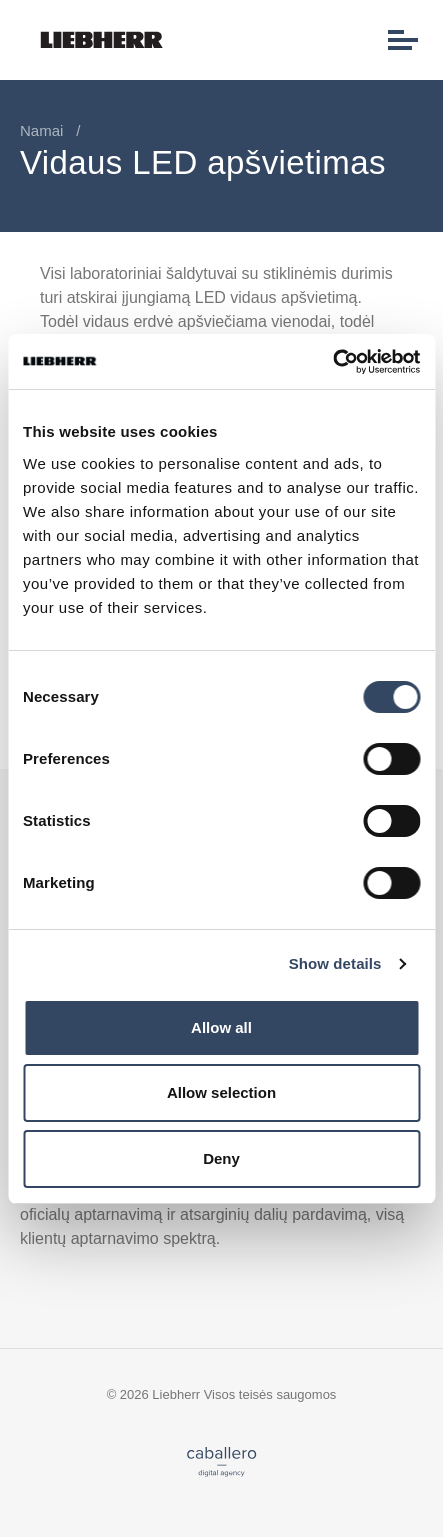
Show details (335, 963)
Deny (221, 1158)
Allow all (221, 1027)
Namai (41, 130)
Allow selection (221, 1092)
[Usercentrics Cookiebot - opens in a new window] (332, 362)
